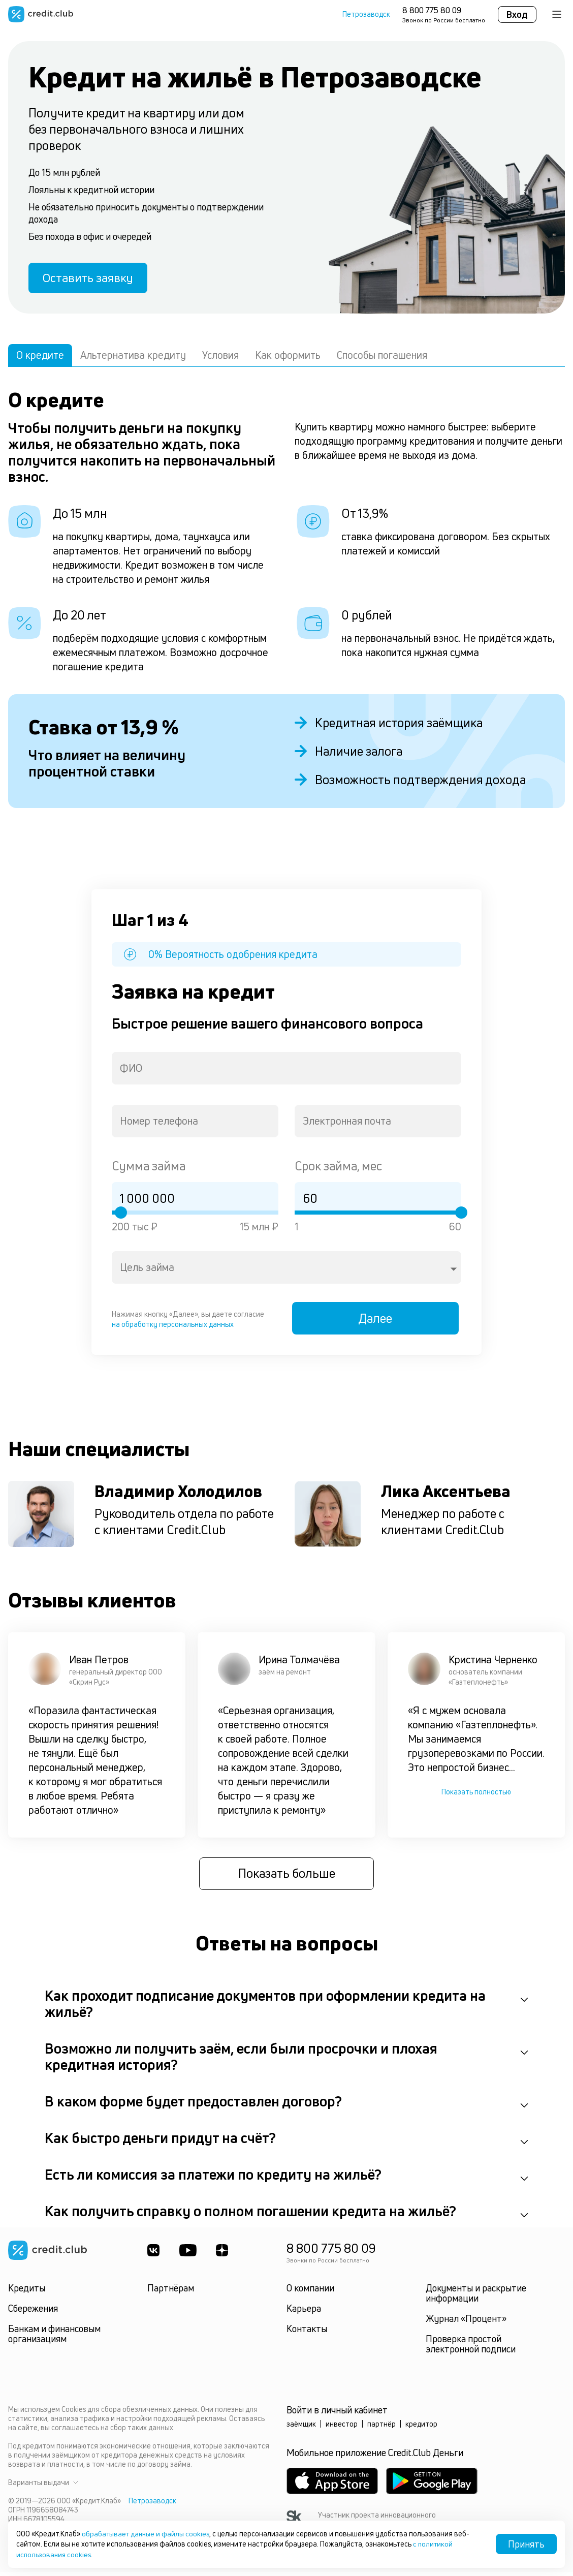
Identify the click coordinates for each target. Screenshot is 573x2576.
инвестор (342, 2428)
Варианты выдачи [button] (43, 2487)
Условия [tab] (220, 357)
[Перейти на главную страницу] (40, 14)
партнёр (381, 2428)
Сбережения (33, 2313)
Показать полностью (476, 1796)
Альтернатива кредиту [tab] (133, 357)
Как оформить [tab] (288, 357)
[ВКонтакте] (153, 2255)
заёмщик (301, 2428)
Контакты (306, 2333)
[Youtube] (188, 2255)
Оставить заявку (90, 279)
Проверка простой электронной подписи (471, 2348)
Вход (517, 14)
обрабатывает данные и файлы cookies (148, 2534)
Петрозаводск (366, 14)
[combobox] (286, 1070)
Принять (526, 2544)
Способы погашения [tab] (382, 357)
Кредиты (26, 2292)
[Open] (453, 1271)
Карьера (303, 2313)
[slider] (121, 1214)
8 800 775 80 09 (431, 10)
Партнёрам (170, 2292)
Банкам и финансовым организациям (54, 2338)
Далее (378, 1322)
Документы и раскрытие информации (476, 2297)
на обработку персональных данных (173, 1326)
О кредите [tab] (40, 357)
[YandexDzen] (223, 2255)
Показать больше (286, 1878)
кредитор (421, 2428)
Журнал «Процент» (466, 2323)
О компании (310, 2292)
